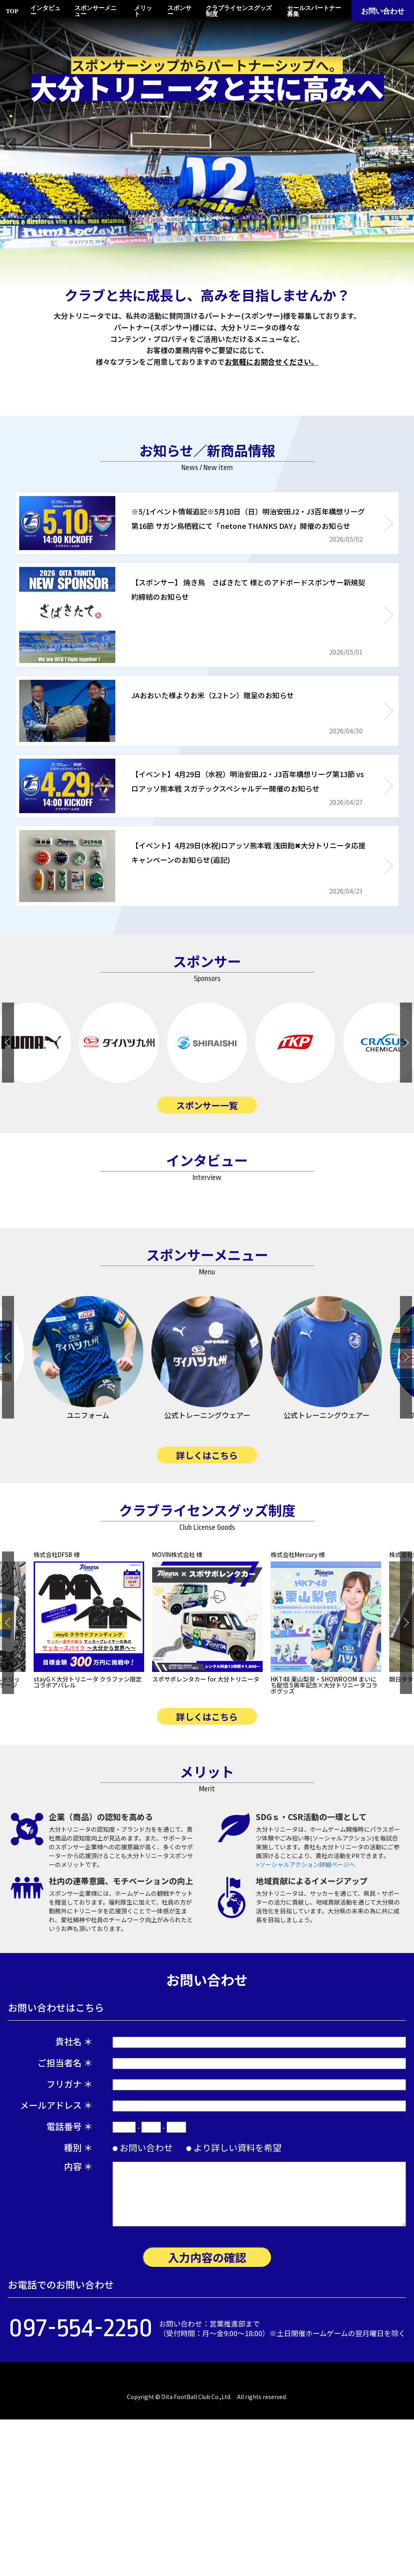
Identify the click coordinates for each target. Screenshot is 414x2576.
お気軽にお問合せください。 (271, 361)
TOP (12, 11)
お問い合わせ (382, 10)
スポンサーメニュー (95, 11)
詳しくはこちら (207, 1593)
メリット (143, 11)
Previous (10, 144)
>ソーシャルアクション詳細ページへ (305, 2003)
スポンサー (179, 11)
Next (404, 144)
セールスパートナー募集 (314, 11)
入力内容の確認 (207, 2396)
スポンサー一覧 (207, 1105)
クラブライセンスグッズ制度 (239, 11)
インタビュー (45, 11)
